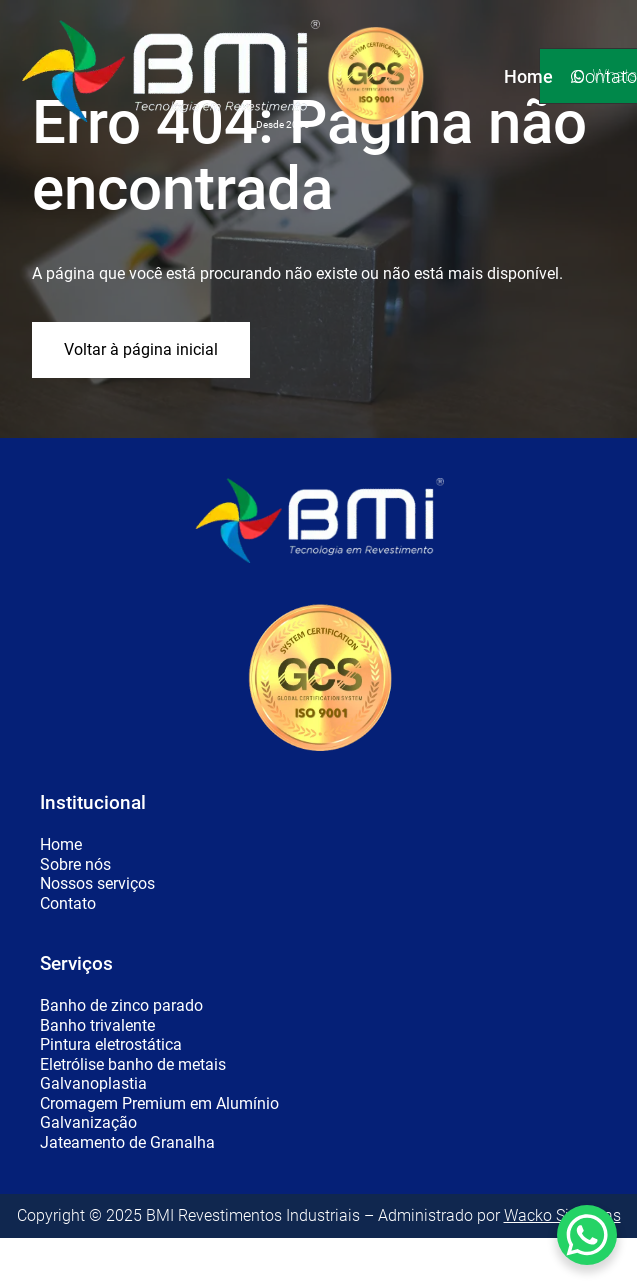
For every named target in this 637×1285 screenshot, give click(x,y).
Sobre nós (75, 865)
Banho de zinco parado (121, 1006)
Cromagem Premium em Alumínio (159, 1104)
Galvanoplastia (93, 1084)
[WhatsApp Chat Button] (587, 1235)
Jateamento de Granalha (127, 1143)
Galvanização (88, 1123)
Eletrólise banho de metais (133, 1065)
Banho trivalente (97, 1026)
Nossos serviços (97, 884)
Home (61, 845)
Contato (68, 904)
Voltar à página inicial (141, 349)
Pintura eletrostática (111, 1045)
